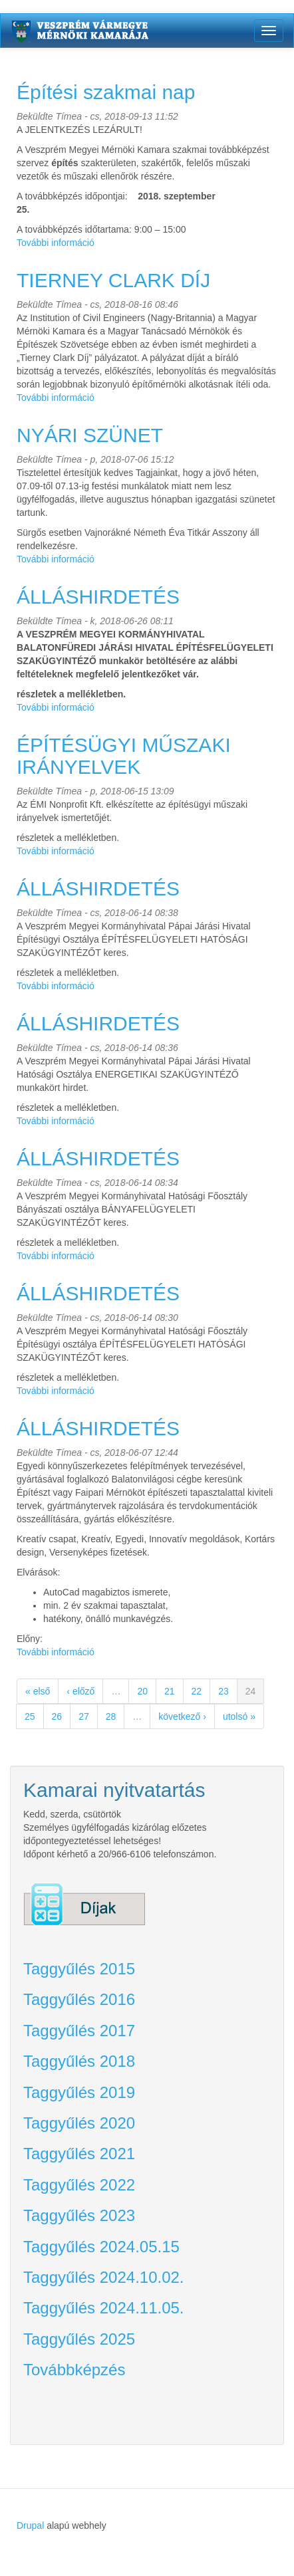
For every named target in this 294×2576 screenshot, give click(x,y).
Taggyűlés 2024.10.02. (103, 2277)
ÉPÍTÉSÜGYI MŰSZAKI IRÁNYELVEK (124, 756)
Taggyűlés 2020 (79, 2123)
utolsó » (239, 1716)
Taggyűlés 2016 (79, 1999)
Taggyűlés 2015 (79, 1969)
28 (111, 1716)
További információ (55, 242)
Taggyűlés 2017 (79, 2031)
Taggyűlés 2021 (79, 2154)
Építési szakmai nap (106, 92)
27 (83, 1716)
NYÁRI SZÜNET (90, 435)
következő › (182, 1716)
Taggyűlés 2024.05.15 (101, 2247)
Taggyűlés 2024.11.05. (103, 2308)
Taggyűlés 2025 (79, 2339)
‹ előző (80, 1691)
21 (169, 1691)
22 (197, 1691)
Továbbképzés (74, 2370)
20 (142, 1691)
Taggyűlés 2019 (79, 2092)
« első (37, 1691)
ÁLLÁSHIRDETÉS (98, 597)
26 (57, 1716)
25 (30, 1716)
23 (223, 1691)
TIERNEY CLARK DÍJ (113, 280)
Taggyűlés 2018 (79, 2061)
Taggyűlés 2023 (79, 2215)
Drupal (30, 2525)
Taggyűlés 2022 (79, 2185)
